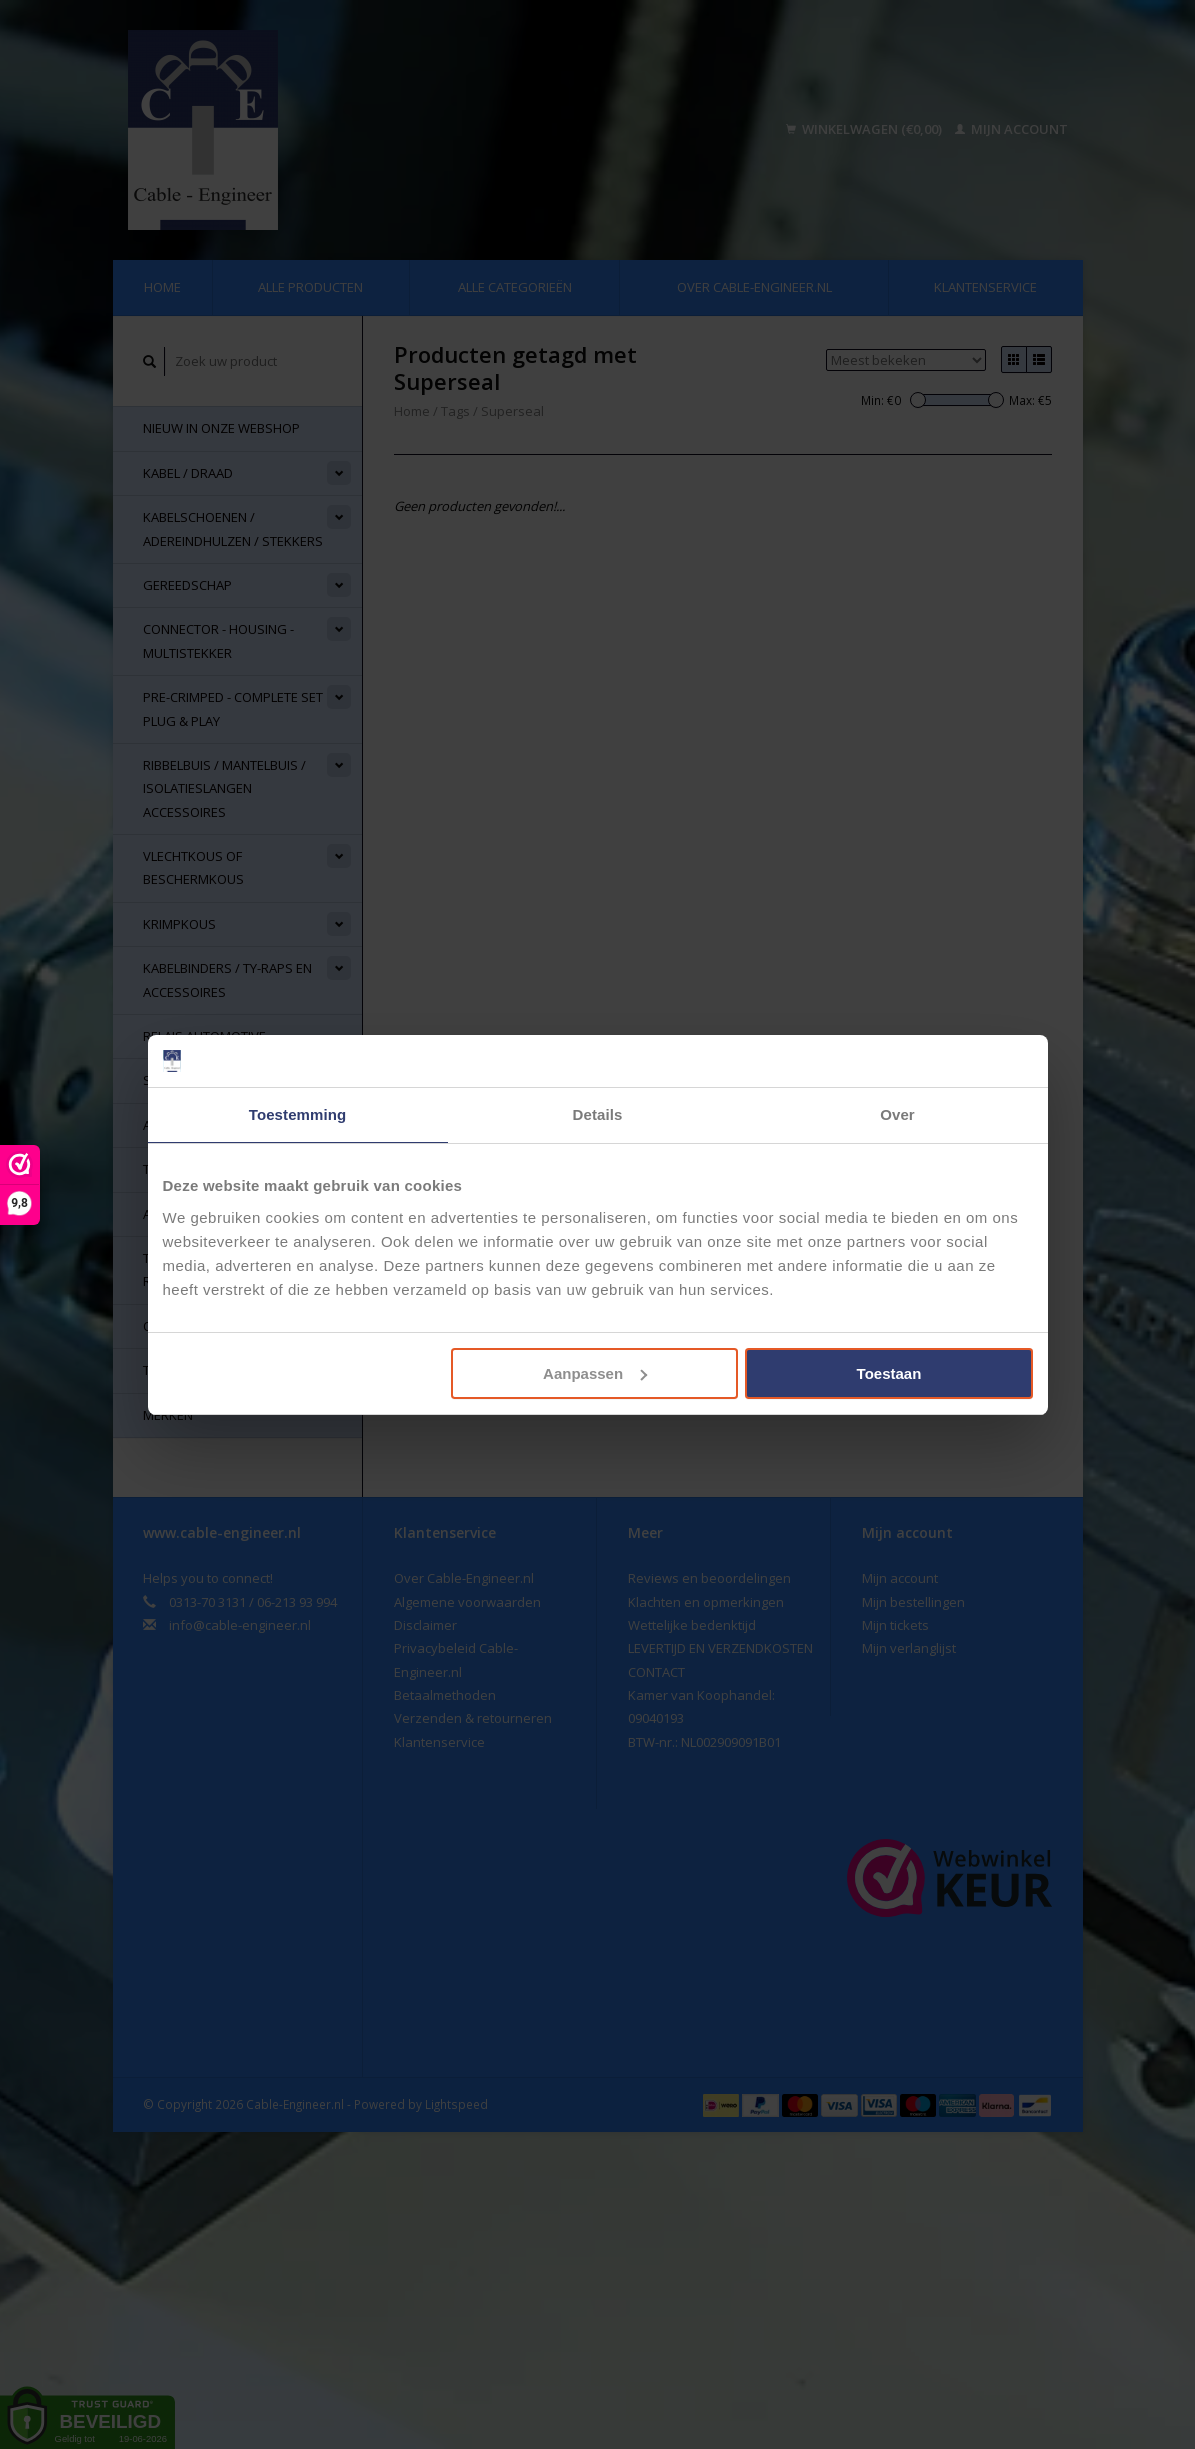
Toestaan (889, 1373)
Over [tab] (897, 1114)
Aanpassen (595, 1373)
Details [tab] (598, 1114)
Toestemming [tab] (298, 1114)
